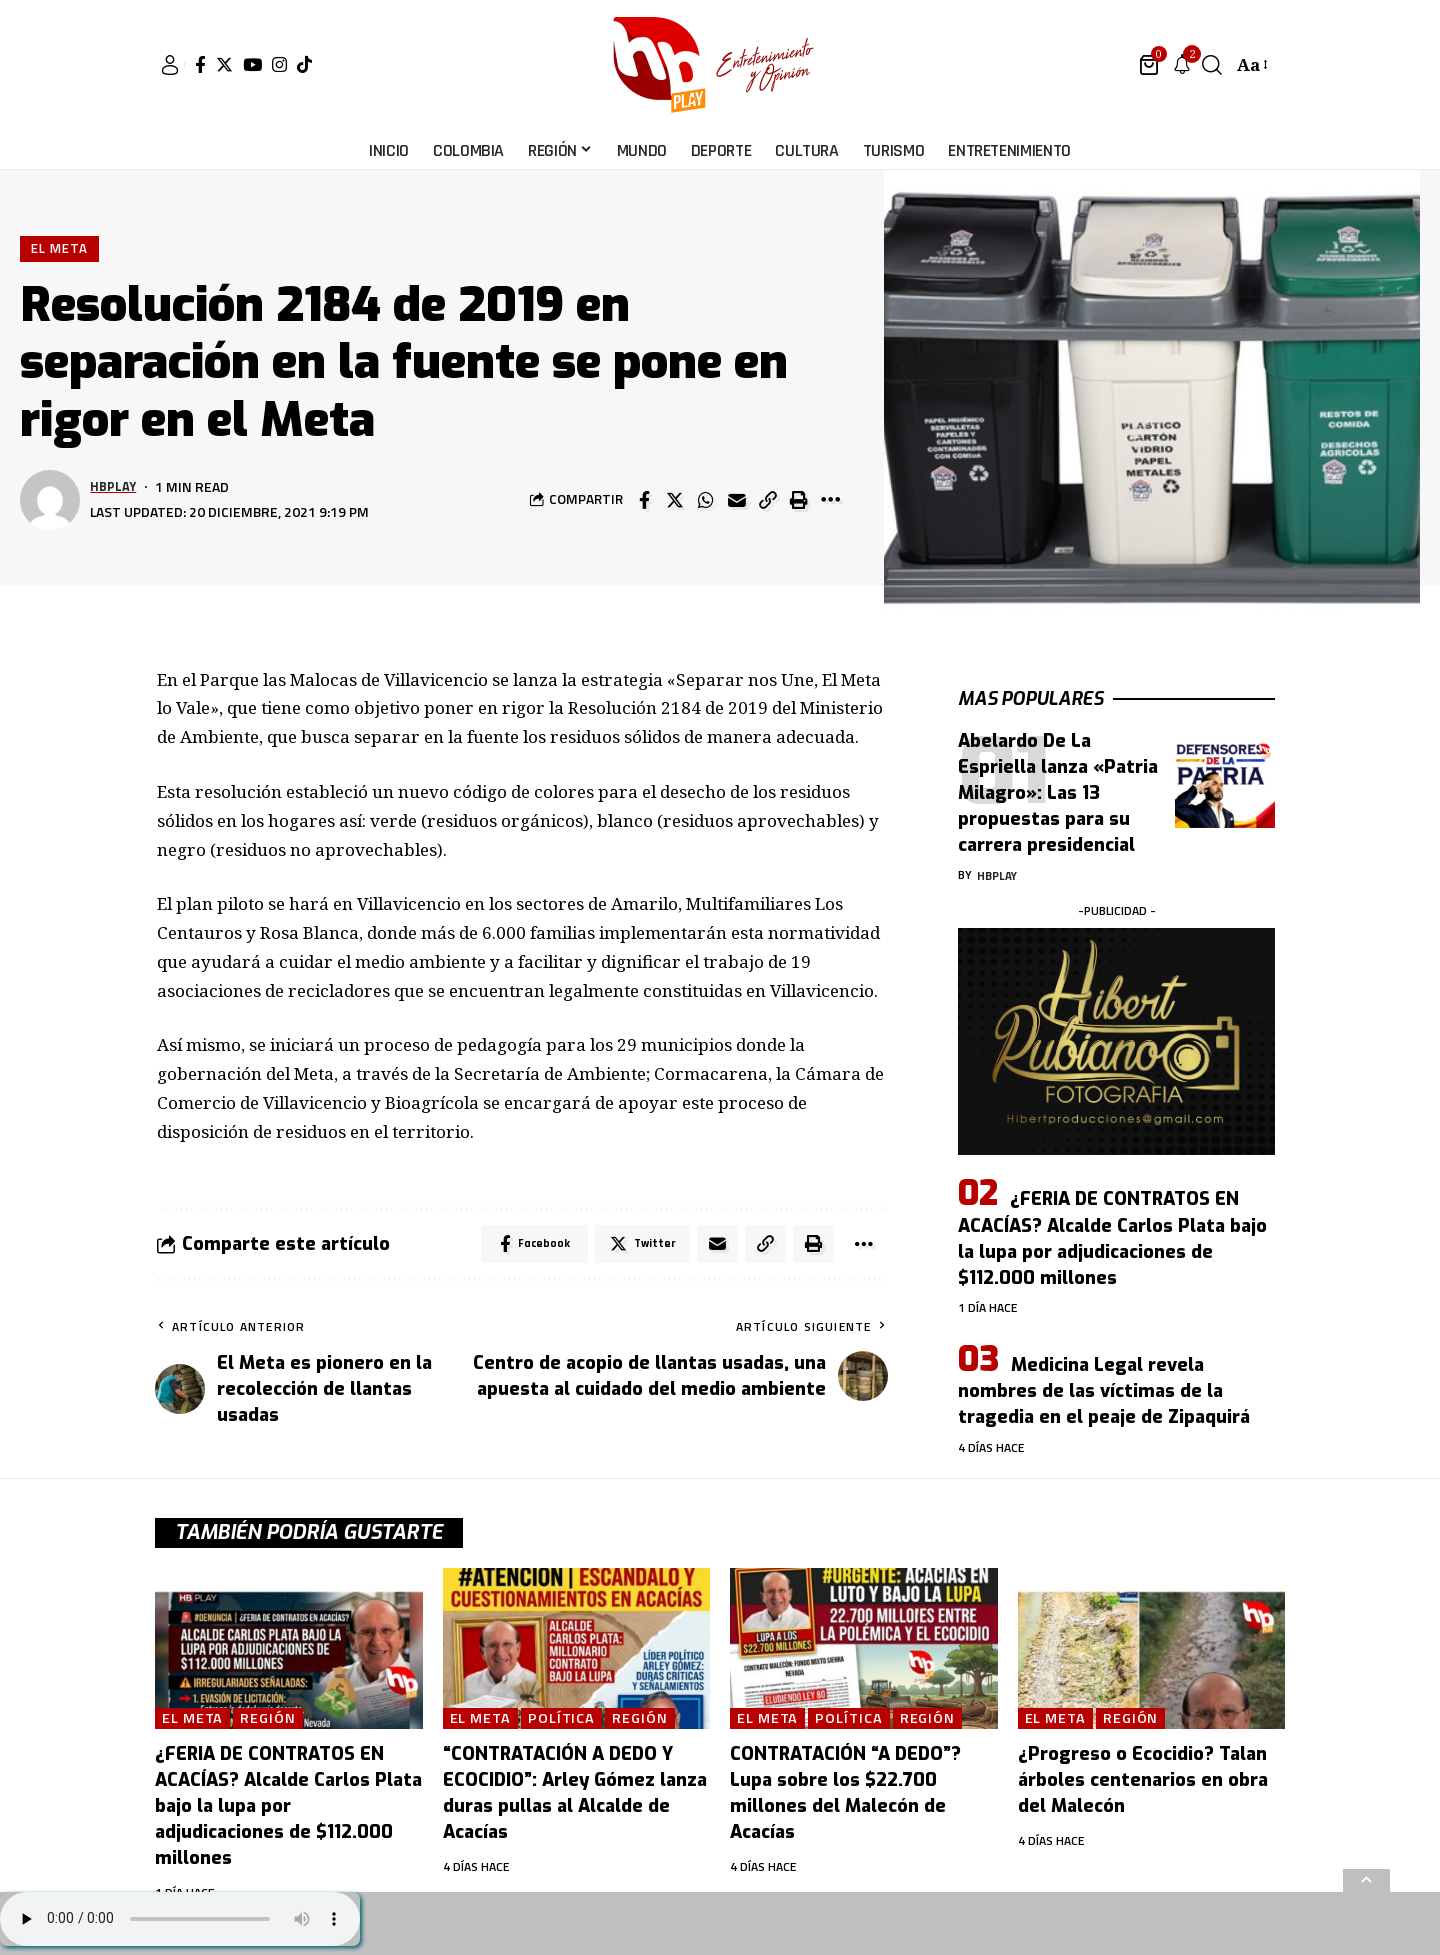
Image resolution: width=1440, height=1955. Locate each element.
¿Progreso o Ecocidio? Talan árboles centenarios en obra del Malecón (1143, 1781)
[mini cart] (1150, 65)
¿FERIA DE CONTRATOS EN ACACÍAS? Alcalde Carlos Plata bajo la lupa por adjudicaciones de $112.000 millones (1112, 1224)
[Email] (737, 500)
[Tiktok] (304, 64)
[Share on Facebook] (644, 500)
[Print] (799, 500)
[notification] (1182, 65)
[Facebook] (200, 64)
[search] (1212, 65)
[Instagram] (279, 64)
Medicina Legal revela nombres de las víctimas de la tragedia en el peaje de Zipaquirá (1104, 1377)
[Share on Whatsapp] (706, 500)
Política (562, 1719)
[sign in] (170, 65)
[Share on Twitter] (675, 500)
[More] (830, 500)
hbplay (114, 487)
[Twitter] (224, 64)
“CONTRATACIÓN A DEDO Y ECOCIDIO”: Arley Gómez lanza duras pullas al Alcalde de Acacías (575, 1794)
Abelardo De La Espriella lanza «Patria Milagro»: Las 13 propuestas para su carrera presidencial (1058, 779)
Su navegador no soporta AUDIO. (180, 1919)
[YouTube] (252, 64)
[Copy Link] (768, 500)
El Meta (60, 248)
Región (269, 1719)
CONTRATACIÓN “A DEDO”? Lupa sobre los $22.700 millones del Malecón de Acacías (845, 1794)
